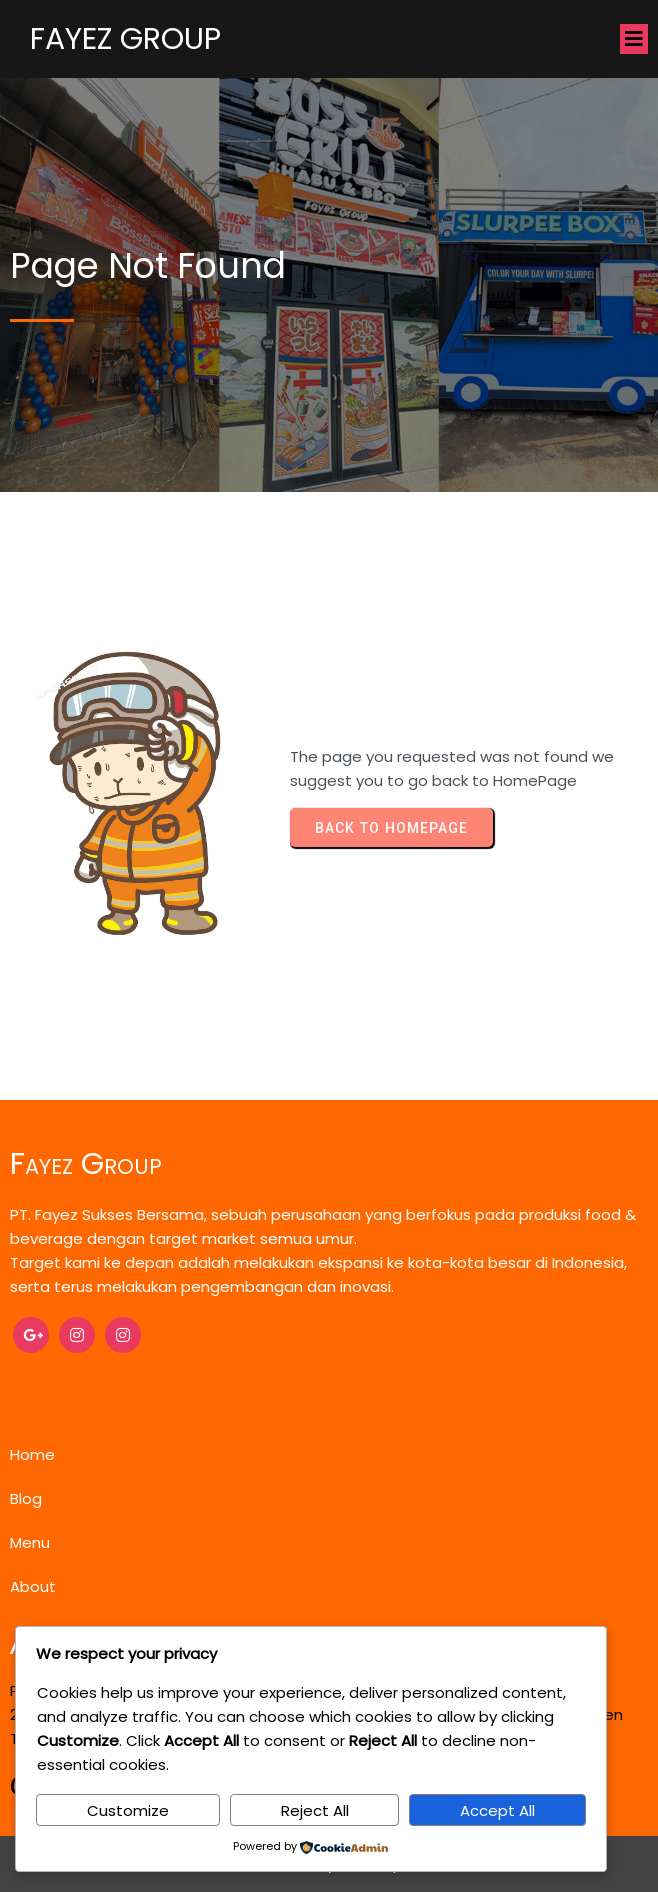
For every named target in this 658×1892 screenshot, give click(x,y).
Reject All (315, 1810)
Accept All (497, 1810)
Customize (128, 1810)
